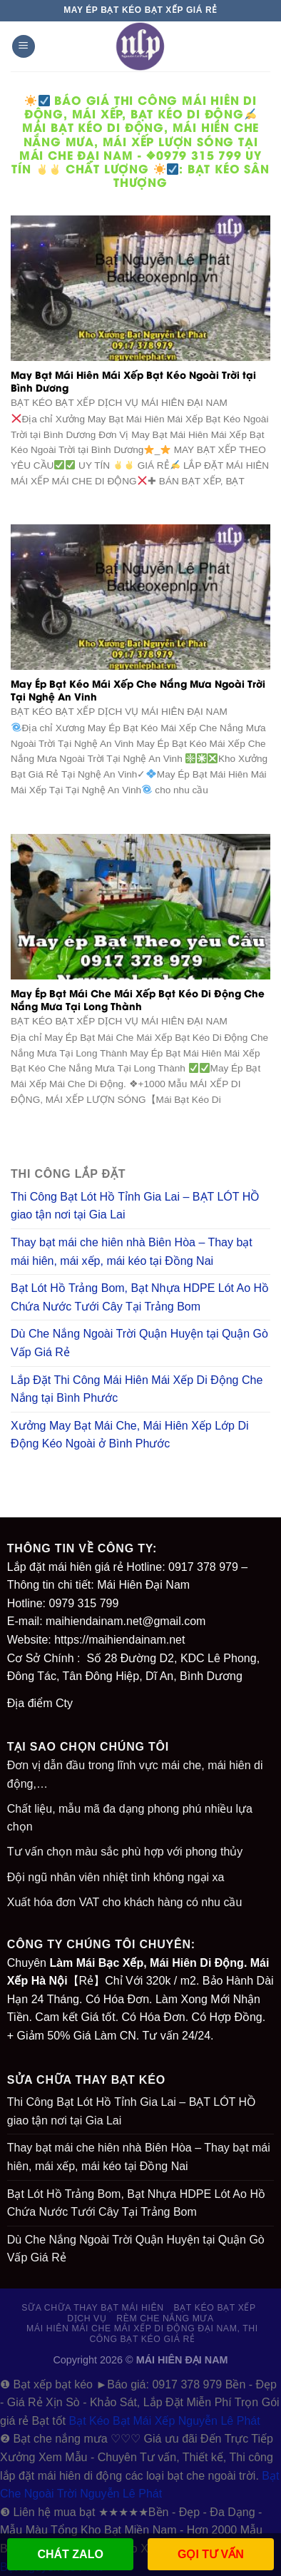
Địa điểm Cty (40, 1703)
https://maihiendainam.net (119, 1640)
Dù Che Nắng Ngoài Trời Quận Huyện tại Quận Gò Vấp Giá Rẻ (139, 1343)
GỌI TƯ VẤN (211, 2554)
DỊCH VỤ (86, 2318)
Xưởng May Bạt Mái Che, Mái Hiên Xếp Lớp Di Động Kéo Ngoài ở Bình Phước (130, 1435)
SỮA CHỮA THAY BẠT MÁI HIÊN (92, 2308)
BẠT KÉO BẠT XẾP (214, 2308)
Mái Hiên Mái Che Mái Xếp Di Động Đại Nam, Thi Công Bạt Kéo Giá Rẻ (142, 2333)
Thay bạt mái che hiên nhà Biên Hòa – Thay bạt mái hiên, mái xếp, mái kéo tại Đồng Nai (131, 1251)
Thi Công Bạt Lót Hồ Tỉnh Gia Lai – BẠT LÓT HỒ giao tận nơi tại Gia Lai (135, 1206)
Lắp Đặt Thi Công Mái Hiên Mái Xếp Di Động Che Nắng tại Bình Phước (136, 1389)
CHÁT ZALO (70, 2554)
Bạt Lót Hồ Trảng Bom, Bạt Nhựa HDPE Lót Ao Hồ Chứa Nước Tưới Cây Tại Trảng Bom (140, 1297)
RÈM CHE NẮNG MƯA (165, 2318)
